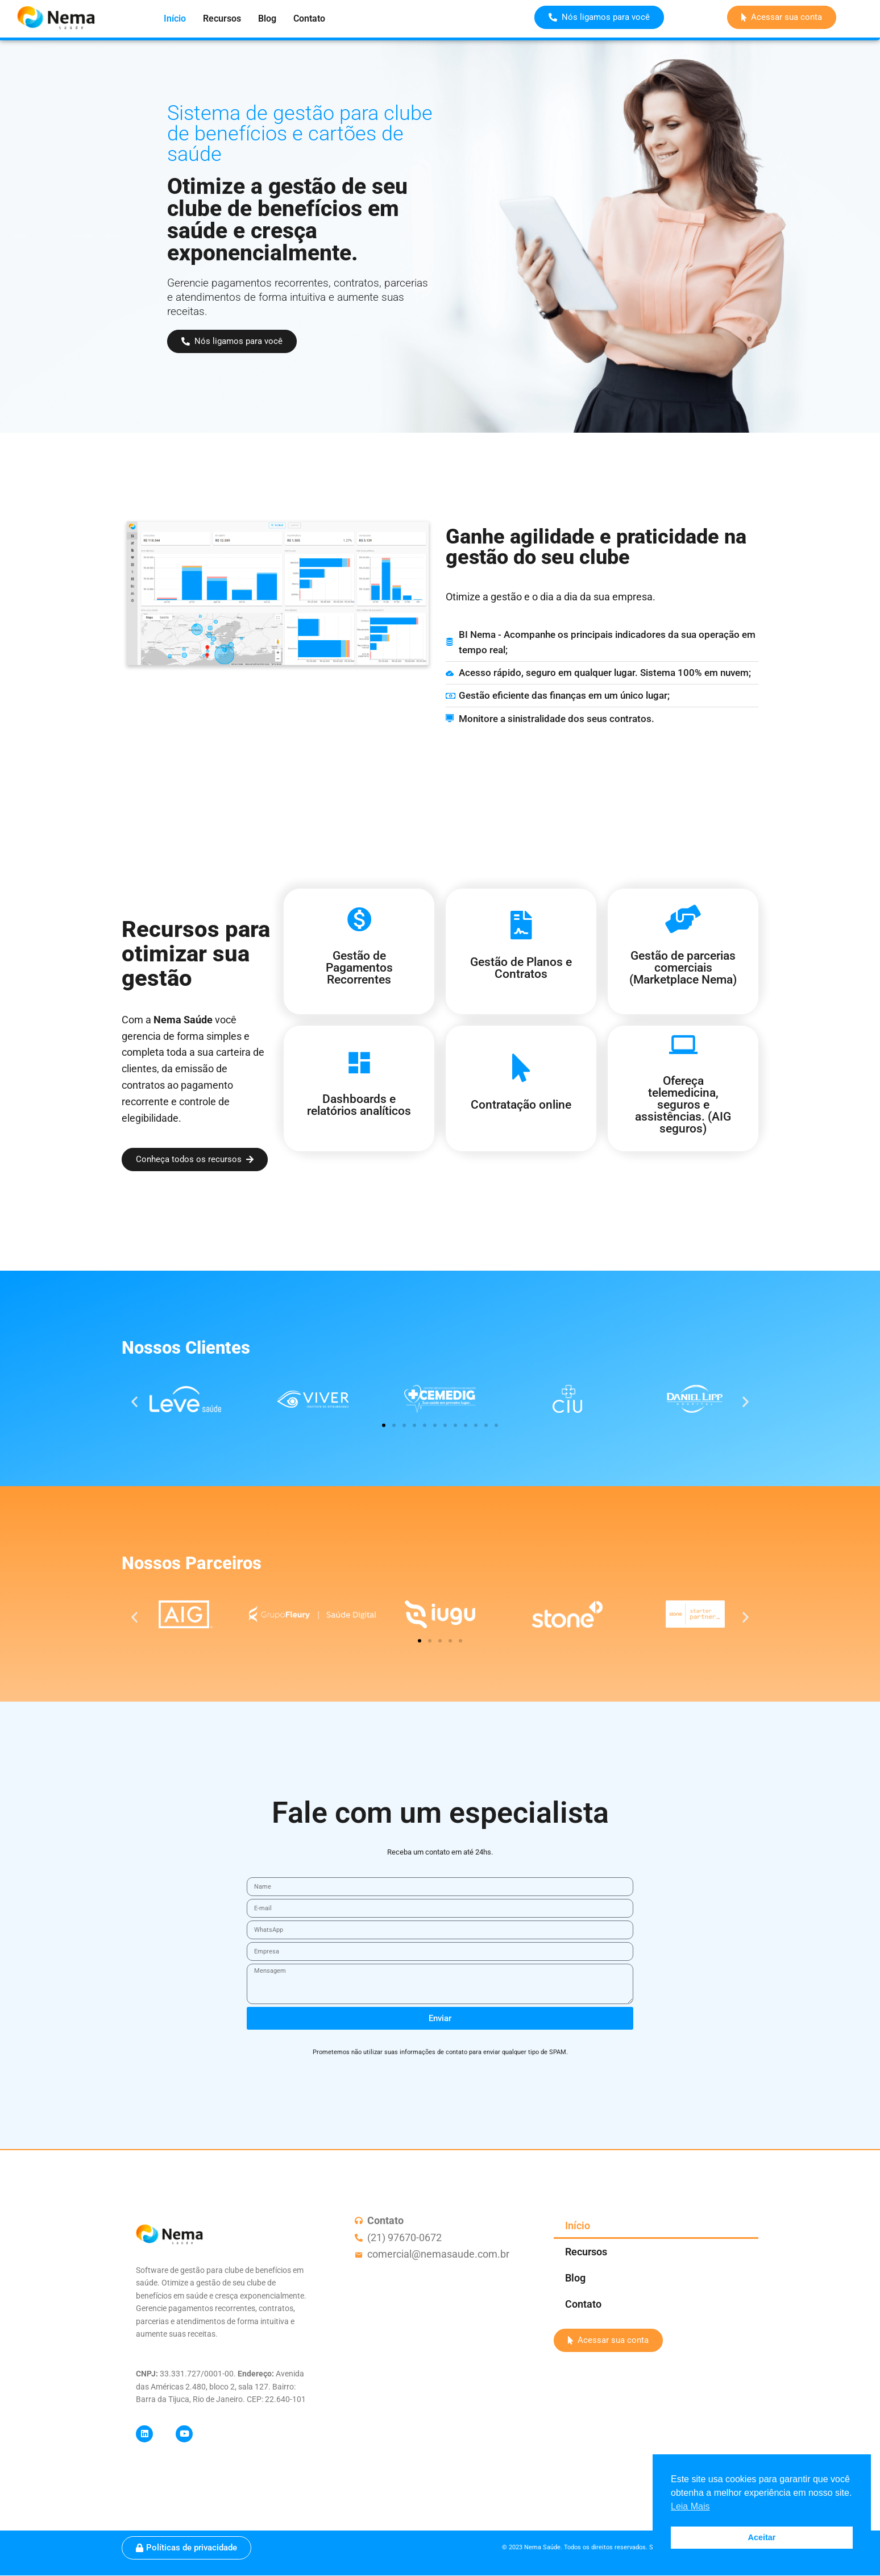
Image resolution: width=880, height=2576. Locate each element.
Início (175, 18)
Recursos (222, 18)
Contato (309, 18)
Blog (267, 18)
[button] (134, 1402)
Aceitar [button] (762, 2537)
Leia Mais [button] (690, 2506)
